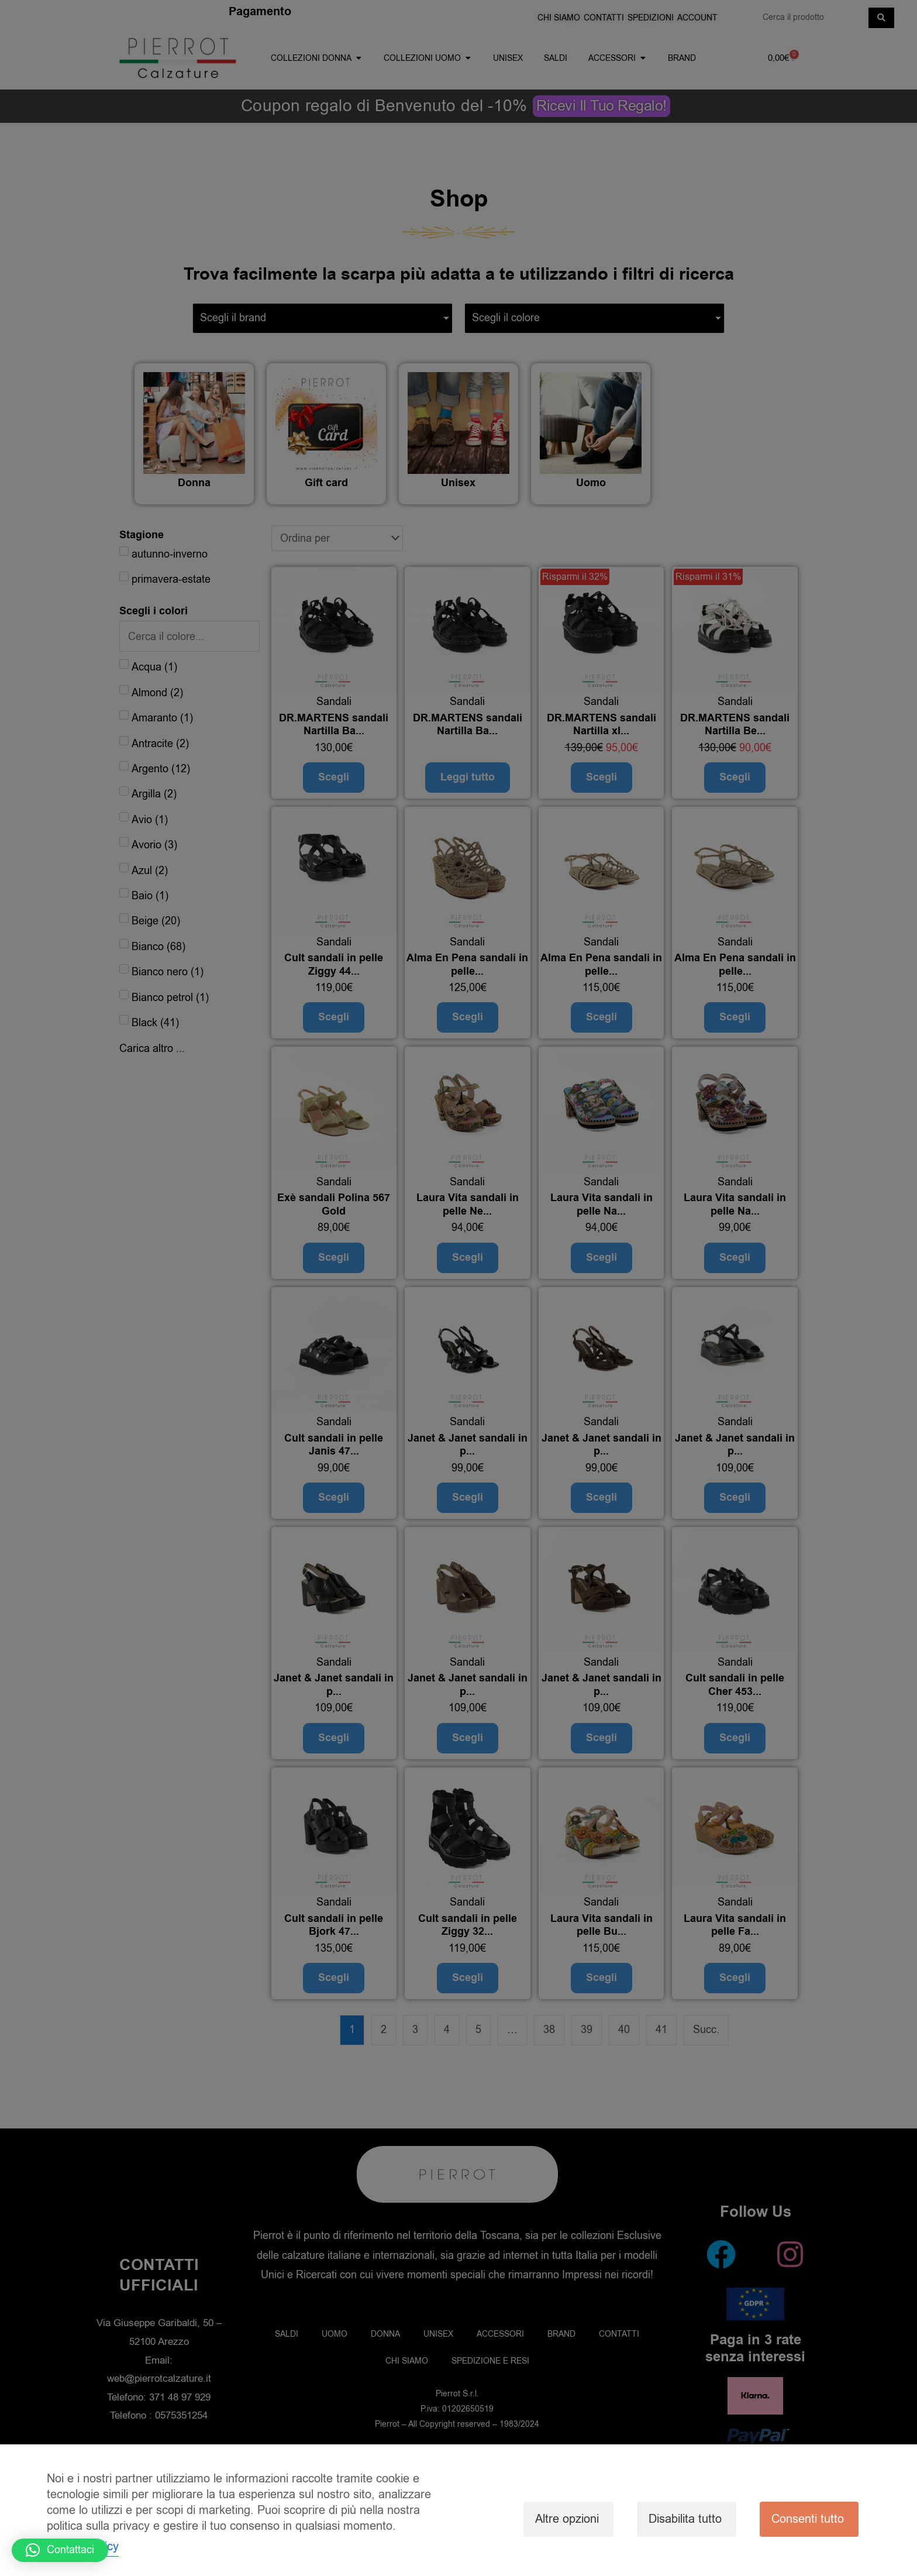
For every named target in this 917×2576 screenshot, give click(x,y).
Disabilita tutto (685, 2519)
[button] (60, 2550)
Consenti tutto (807, 2519)
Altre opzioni (567, 2519)
